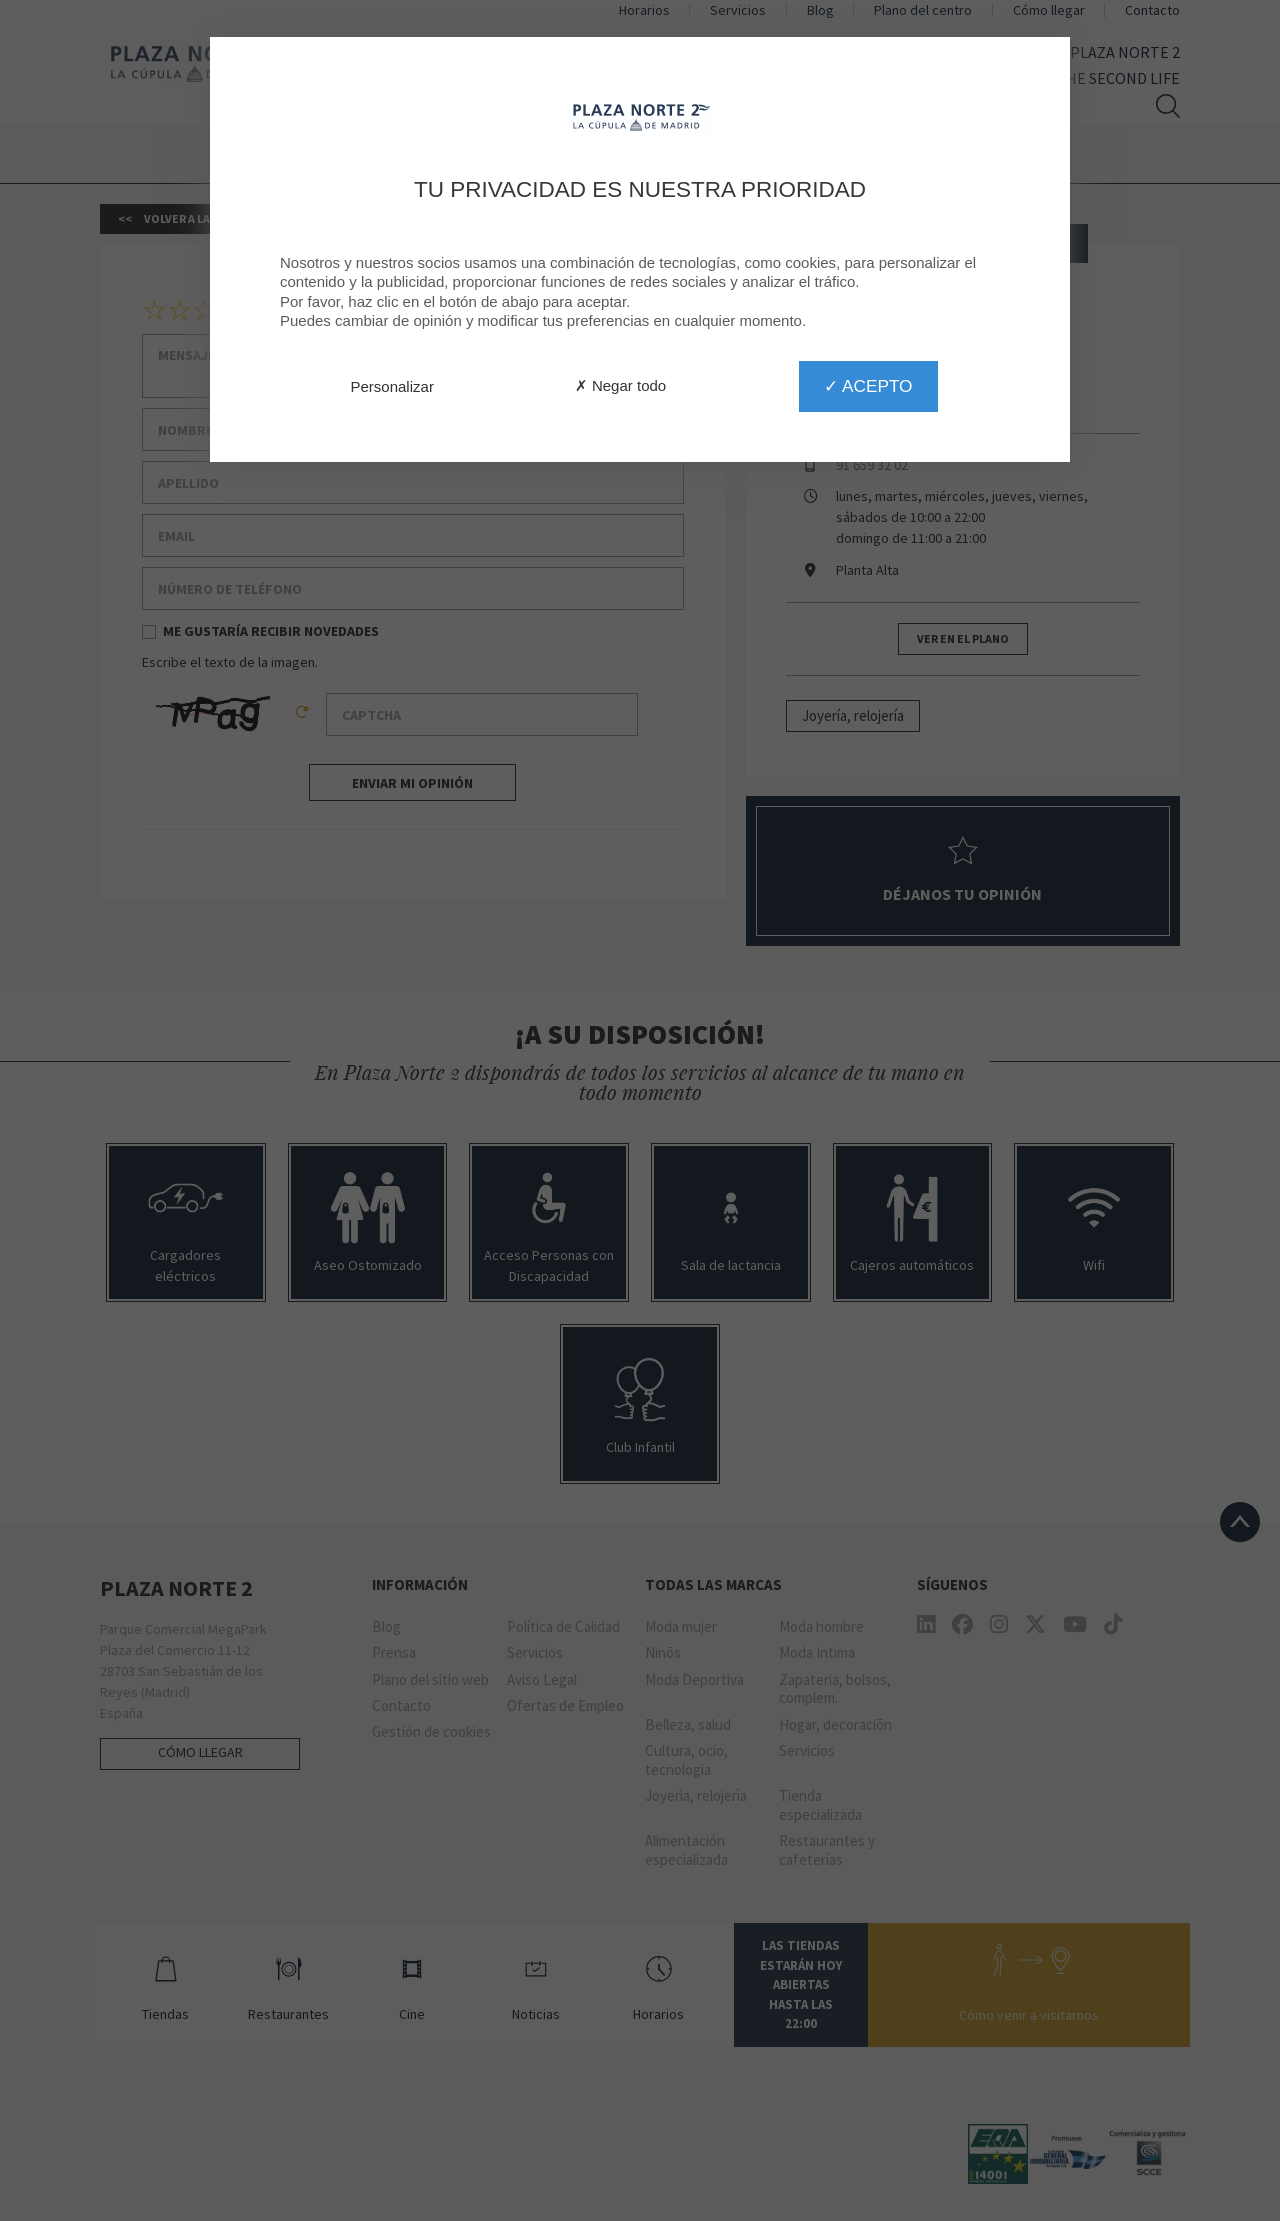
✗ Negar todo (620, 385)
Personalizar (392, 386)
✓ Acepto (868, 386)
